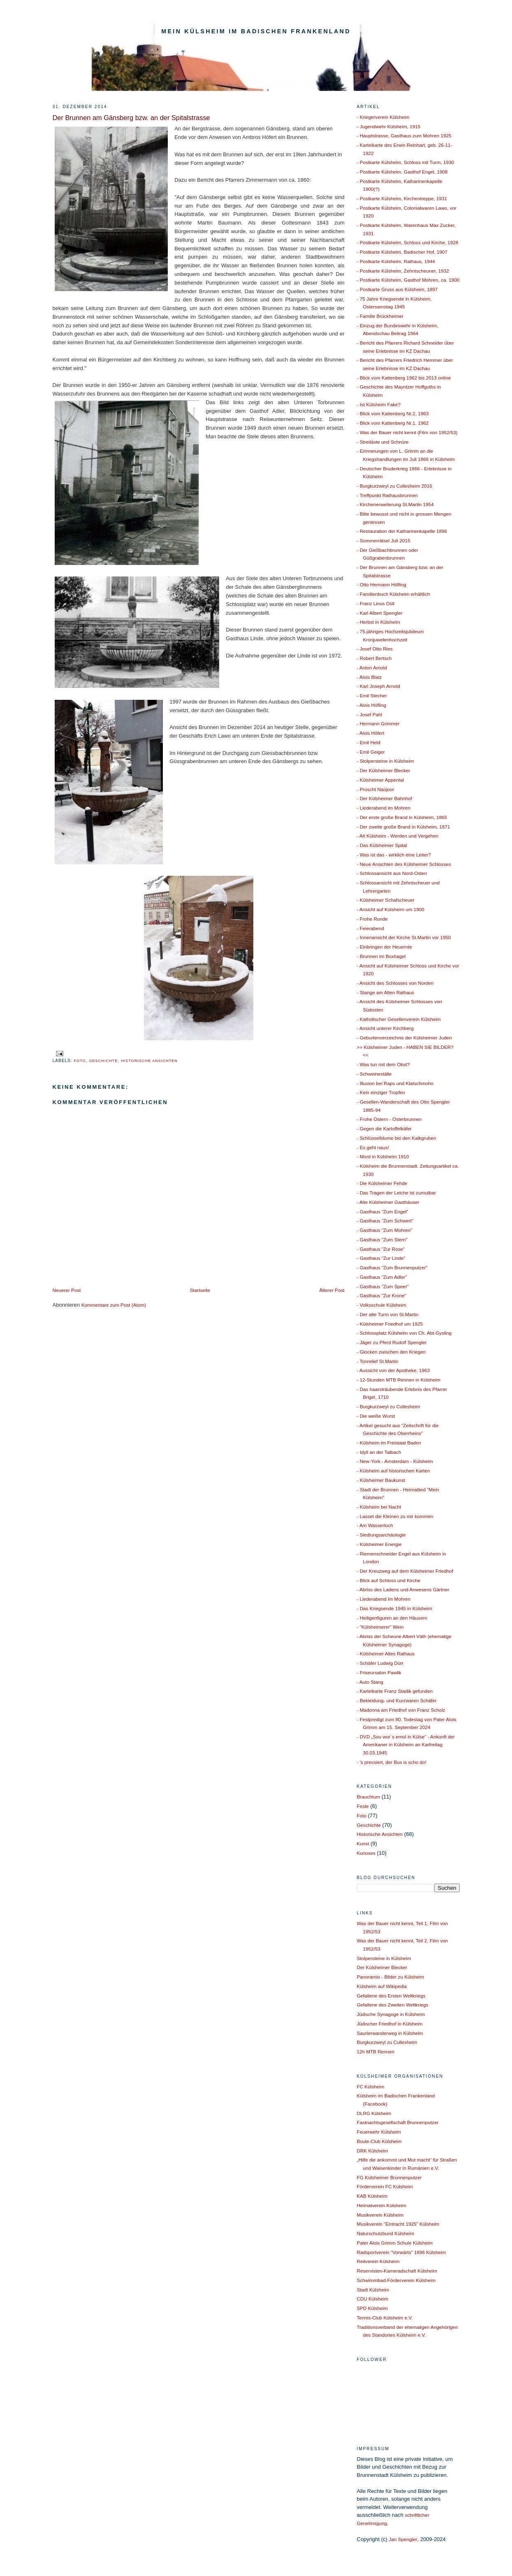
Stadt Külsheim (373, 2289)
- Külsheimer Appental (380, 779)
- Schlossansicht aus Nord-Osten (392, 873)
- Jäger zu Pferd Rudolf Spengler (392, 1342)
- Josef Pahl (369, 714)
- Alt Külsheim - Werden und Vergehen (398, 835)
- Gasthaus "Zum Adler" (382, 1277)
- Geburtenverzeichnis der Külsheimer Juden (404, 1037)
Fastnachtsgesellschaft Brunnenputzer (398, 2122)
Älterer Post (331, 1290)
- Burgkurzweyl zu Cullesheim (388, 1406)
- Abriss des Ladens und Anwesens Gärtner (403, 1589)
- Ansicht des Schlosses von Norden (395, 983)
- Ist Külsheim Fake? (379, 404)
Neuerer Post (67, 1290)
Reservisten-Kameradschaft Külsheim (397, 2270)
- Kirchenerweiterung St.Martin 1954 (395, 504)
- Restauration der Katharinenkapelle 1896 (402, 531)
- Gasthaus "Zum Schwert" (385, 1220)
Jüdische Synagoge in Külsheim (391, 2014)
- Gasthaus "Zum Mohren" (384, 1230)
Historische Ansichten (149, 1061)
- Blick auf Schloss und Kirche (389, 1580)
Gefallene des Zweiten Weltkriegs (393, 2004)
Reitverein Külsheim (378, 2261)
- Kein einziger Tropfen (381, 1092)
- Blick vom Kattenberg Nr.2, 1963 (393, 413)
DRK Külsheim (372, 2150)
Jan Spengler (403, 2539)
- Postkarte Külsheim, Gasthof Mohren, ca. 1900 (408, 279)
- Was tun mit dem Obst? (383, 1064)
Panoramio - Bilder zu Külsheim (390, 1976)
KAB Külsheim (372, 2196)
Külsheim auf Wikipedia (382, 1986)
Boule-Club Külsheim (379, 2141)
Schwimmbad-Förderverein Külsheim (396, 2280)
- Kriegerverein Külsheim (383, 117)
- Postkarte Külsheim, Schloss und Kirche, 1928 (408, 242)
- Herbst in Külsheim (378, 622)
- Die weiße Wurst (376, 1416)
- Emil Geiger (371, 752)
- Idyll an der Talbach (379, 1452)
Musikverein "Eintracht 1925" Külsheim (398, 2224)
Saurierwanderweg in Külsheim (390, 2033)
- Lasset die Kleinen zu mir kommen (395, 1516)
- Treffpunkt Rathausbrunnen (387, 495)
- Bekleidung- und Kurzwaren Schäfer (397, 1700)
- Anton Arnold (372, 667)
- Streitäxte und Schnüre (383, 441)
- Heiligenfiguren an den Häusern (392, 1617)
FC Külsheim (371, 2086)
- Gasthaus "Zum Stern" (382, 1239)
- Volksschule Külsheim (381, 1305)
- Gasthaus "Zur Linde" (381, 1258)
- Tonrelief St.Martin (377, 1361)
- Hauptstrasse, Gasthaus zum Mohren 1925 (404, 135)
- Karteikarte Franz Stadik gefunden (395, 1691)
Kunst (363, 1843)
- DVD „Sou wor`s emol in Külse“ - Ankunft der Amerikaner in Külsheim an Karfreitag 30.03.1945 (406, 1744)
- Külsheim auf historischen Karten (393, 1470)
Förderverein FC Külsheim (385, 2186)
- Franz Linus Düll (376, 603)
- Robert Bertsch (374, 658)
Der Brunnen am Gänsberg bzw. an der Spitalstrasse (131, 117)
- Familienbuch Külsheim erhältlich (393, 594)
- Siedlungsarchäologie (381, 1534)
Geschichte (103, 1061)
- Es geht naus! (373, 1147)
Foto (80, 1061)
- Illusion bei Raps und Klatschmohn (395, 1083)
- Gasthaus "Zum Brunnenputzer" (392, 1267)
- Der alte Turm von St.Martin (388, 1314)
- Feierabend (370, 928)
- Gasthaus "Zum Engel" (382, 1211)
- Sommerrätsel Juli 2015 (383, 540)
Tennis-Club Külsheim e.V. (385, 2317)
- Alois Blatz (369, 677)
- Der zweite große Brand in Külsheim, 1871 (403, 826)
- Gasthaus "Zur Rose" (381, 1249)
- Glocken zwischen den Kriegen (391, 1351)
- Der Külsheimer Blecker (383, 770)
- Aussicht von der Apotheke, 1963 (393, 1370)
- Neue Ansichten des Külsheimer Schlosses (404, 864)
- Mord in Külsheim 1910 (383, 1156)
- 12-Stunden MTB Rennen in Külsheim (398, 1379)
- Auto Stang (370, 1682)
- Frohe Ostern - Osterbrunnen (389, 1119)
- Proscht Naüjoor (375, 789)
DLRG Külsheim (374, 2113)
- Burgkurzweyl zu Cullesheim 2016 (394, 485)
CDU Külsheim (373, 2298)
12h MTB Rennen (376, 2051)
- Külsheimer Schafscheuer (386, 900)
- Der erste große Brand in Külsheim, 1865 (402, 817)
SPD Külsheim (372, 2308)
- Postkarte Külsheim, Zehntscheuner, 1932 (403, 270)
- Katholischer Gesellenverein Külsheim (399, 1019)
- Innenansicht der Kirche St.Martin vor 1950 (404, 937)
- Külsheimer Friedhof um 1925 (390, 1323)
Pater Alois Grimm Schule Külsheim (395, 2242)
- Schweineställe (374, 1073)
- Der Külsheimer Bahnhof (384, 798)
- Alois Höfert (371, 733)
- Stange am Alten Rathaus (386, 992)
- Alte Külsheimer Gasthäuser (388, 1202)
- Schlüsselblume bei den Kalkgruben (396, 1138)
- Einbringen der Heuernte (384, 946)
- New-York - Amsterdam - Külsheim (395, 1461)
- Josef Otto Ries (375, 648)
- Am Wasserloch (375, 1525)
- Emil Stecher (372, 695)
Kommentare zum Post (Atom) (113, 1305)
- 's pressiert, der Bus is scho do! (391, 1762)
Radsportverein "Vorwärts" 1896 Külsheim (401, 2252)
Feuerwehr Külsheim (379, 2131)
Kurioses (366, 1853)
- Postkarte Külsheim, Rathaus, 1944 (396, 261)
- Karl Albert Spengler (380, 613)
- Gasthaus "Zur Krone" (382, 1295)
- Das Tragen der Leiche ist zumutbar (396, 1192)
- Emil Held (368, 742)
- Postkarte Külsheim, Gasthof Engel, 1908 (402, 171)
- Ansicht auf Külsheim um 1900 (390, 909)
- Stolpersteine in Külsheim (385, 761)
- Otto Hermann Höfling (381, 584)
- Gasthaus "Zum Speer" (383, 1286)
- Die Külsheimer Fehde (382, 1183)
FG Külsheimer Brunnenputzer (389, 2177)
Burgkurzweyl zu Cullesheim (387, 2042)
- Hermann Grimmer (378, 723)
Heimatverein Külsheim (381, 2205)
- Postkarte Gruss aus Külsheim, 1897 (397, 289)
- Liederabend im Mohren (384, 807)
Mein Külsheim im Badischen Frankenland (256, 31)
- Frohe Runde (372, 918)
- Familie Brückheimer (380, 316)
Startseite (200, 1290)
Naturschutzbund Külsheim (386, 2233)
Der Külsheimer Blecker (382, 1967)
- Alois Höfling (371, 705)
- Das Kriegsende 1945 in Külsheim (394, 1608)
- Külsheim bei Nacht (379, 1506)
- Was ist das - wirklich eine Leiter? (394, 854)
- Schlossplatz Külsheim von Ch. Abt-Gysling (404, 1332)
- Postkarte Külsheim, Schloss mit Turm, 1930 (405, 162)
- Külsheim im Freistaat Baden (389, 1442)
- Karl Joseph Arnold (378, 686)
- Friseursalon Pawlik (379, 1672)
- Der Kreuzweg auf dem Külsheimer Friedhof (405, 1571)
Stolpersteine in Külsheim (384, 1958)
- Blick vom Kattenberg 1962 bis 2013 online (404, 377)
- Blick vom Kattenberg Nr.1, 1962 (393, 423)
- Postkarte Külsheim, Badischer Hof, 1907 (402, 252)
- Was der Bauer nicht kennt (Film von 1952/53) (407, 432)
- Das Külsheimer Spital (382, 845)
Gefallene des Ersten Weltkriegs (391, 1995)
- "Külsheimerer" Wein (380, 1626)
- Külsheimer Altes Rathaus (386, 1653)
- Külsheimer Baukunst (381, 1480)
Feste (363, 1806)
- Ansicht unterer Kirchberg (385, 1028)
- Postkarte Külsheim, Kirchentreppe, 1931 (402, 198)
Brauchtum (368, 1796)
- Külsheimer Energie (379, 1544)
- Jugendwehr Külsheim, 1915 (389, 126)
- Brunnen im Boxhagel (381, 956)
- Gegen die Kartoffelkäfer (384, 1128)
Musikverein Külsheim (380, 2214)
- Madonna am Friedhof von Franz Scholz (401, 1710)
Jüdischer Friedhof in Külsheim (390, 2023)
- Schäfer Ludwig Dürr (380, 1663)
